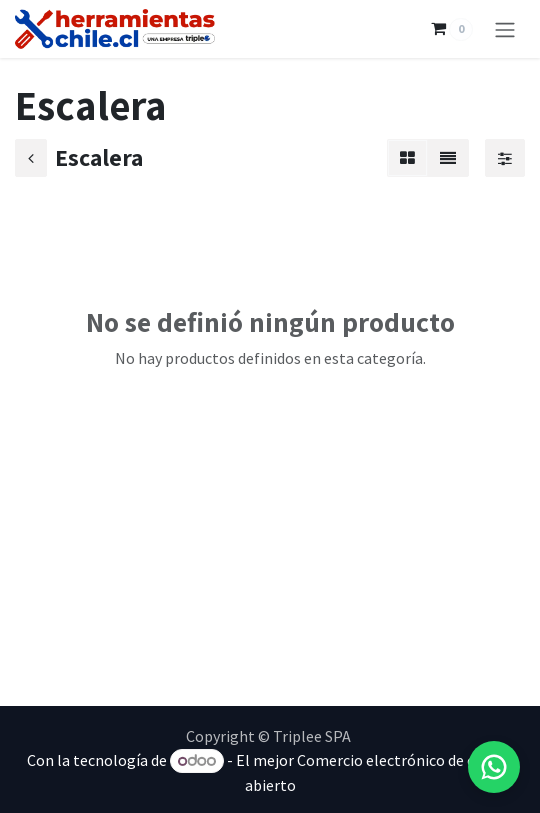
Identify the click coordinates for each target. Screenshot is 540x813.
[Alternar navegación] (505, 29)
